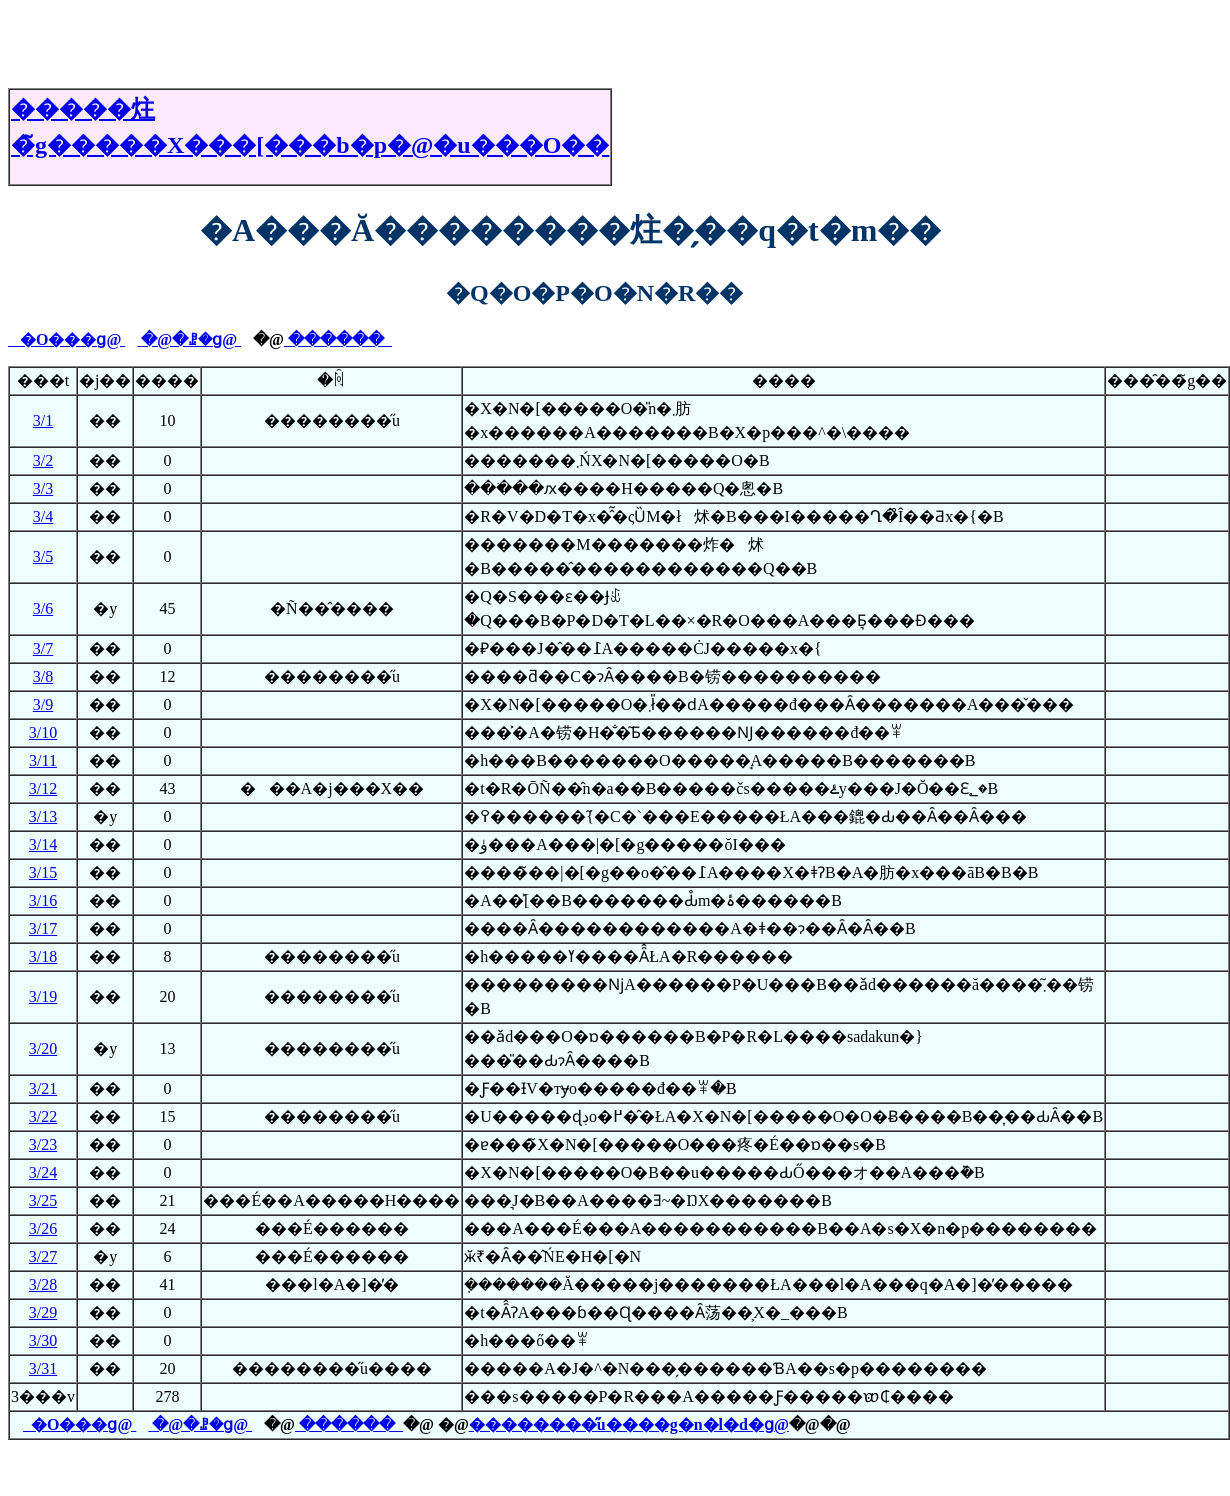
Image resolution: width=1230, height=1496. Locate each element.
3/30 (43, 1340)
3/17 (43, 928)
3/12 (43, 788)
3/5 (43, 556)
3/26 (43, 1228)
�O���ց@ (66, 339)
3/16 (43, 900)
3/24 (43, 1172)
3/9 (43, 704)
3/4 (43, 516)
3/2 (43, 460)
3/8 (43, 676)
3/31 (43, 1368)
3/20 (43, 1048)
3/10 (43, 732)
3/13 (43, 816)
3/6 (43, 608)
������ (338, 339)
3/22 (43, 1116)
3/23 (43, 1144)
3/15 (43, 872)
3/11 (43, 760)
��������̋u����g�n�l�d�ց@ (629, 1424)
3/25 (43, 1200)
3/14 (43, 844)
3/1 (43, 420)
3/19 (43, 996)
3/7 (43, 648)
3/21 (43, 1088)
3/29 (43, 1312)
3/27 (43, 1256)
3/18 (43, 956)
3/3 (43, 488)
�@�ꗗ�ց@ (191, 339)
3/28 (43, 1284)
